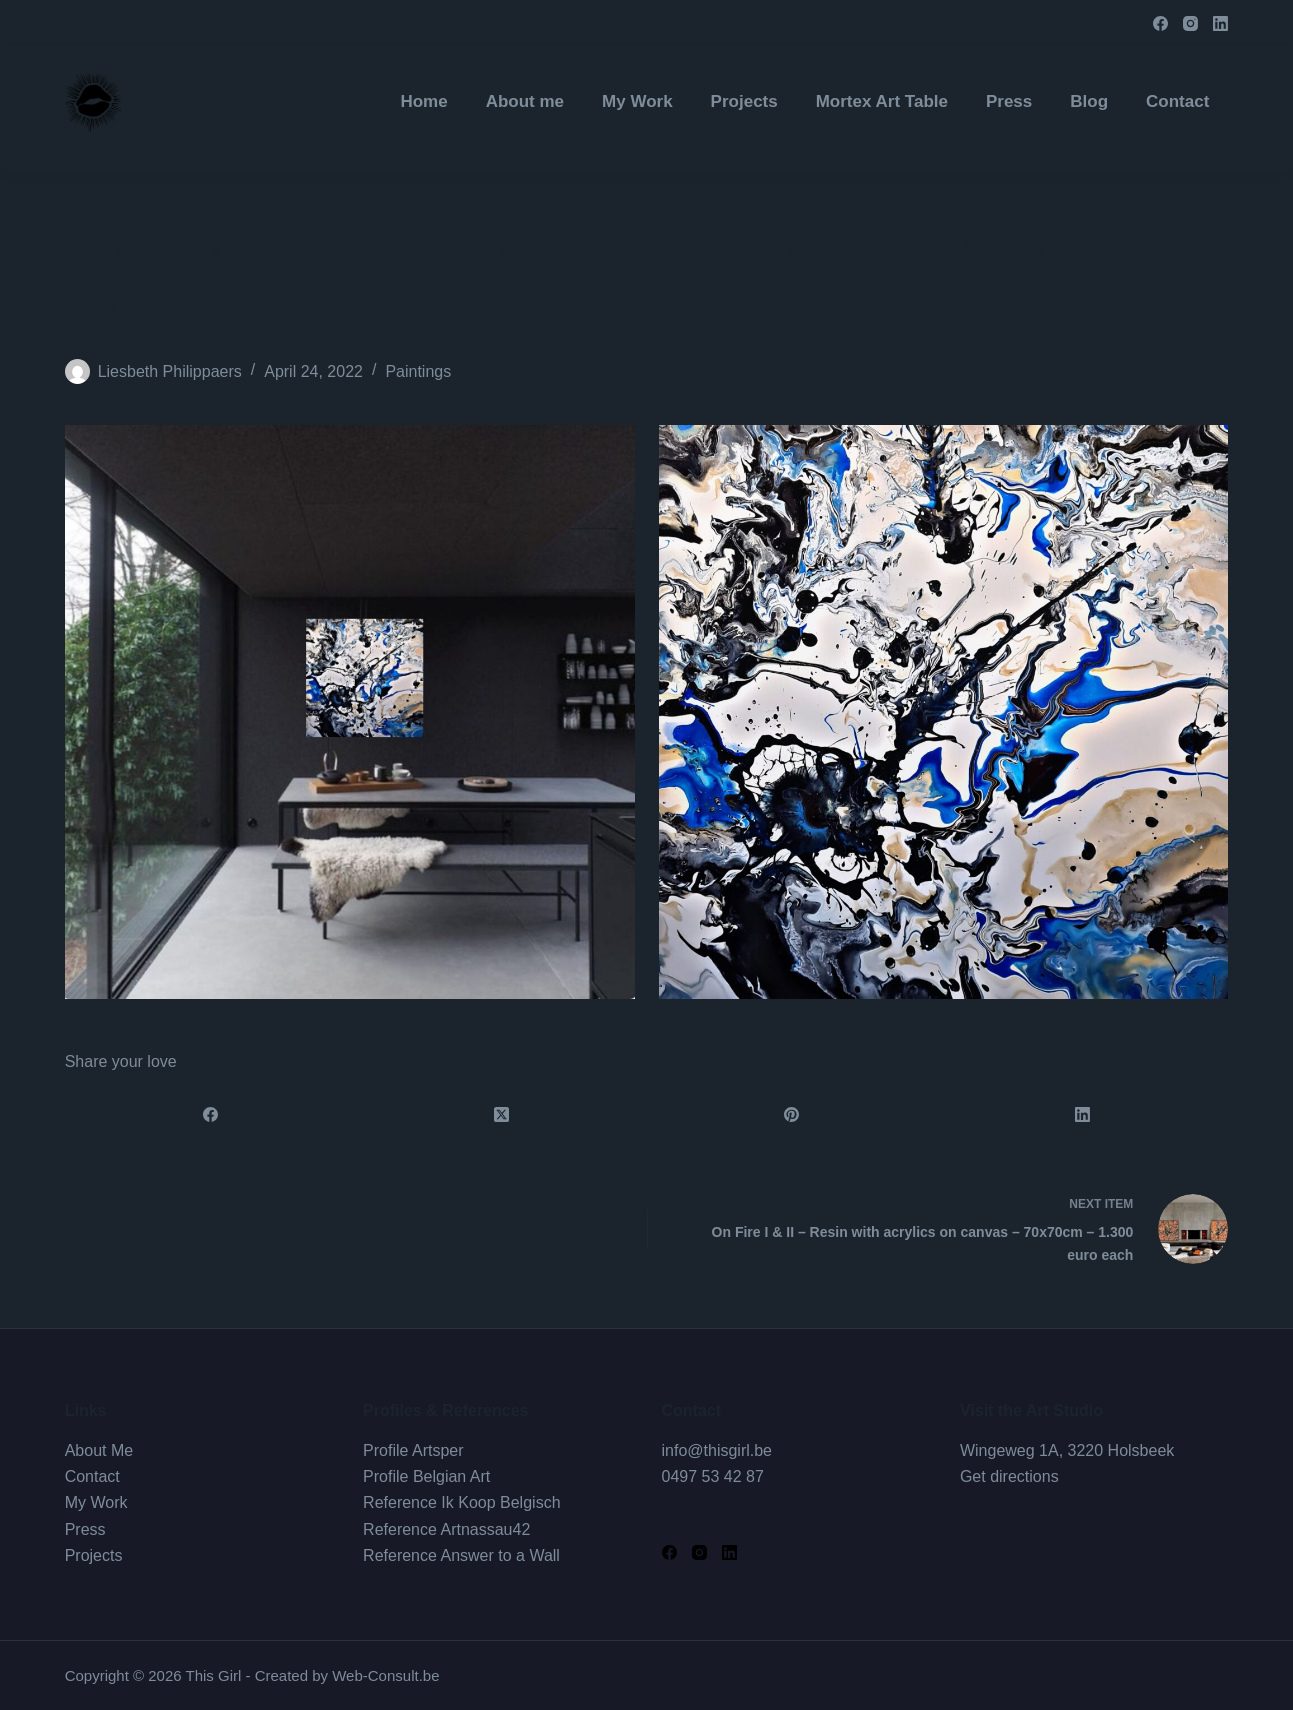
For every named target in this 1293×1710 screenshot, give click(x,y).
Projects (94, 1555)
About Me (99, 1450)
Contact (92, 1476)
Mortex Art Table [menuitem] (882, 101)
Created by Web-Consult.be (347, 1675)
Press (85, 1529)
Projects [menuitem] (744, 101)
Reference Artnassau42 (446, 1529)
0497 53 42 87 (713, 1476)
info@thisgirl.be (717, 1450)
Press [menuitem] (1009, 101)
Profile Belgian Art (426, 1476)
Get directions (1009, 1476)
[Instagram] (1190, 23)
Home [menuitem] (423, 101)
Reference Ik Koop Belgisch (461, 1502)
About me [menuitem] (525, 101)
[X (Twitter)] (501, 1115)
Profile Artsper (413, 1450)
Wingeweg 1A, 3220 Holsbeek (1067, 1450)
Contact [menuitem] (1177, 101)
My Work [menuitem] (637, 101)
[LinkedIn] (1220, 23)
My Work (96, 1502)
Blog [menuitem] (1089, 101)
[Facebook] (1160, 23)
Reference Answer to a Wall (461, 1555)
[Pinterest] (792, 1115)
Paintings (418, 371)
